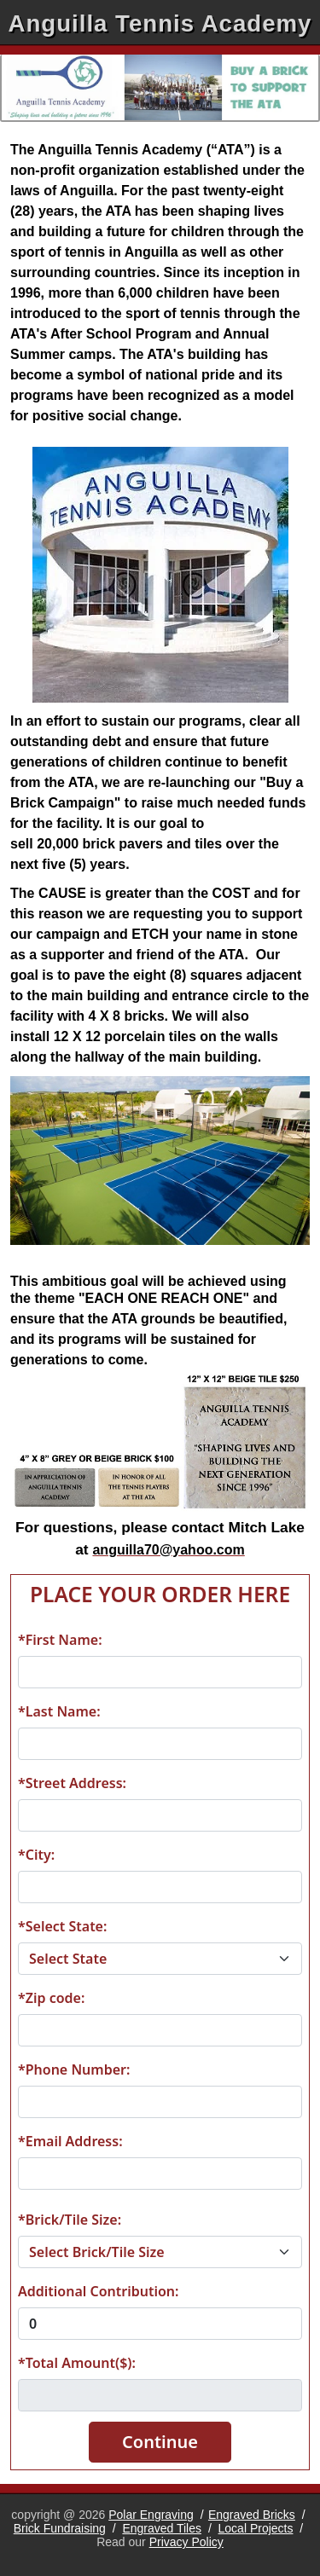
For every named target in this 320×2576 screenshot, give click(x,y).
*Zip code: (51, 1997)
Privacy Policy (186, 2542)
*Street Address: (72, 1783)
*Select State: (62, 1926)
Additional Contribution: (98, 2291)
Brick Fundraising (60, 2528)
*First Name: (60, 1639)
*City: (36, 1854)
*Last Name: (59, 1711)
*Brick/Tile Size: (69, 2219)
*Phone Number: (74, 2069)
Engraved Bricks (251, 2514)
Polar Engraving (151, 2514)
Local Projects (256, 2528)
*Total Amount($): (77, 2362)
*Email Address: (70, 2141)
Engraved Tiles (161, 2528)
